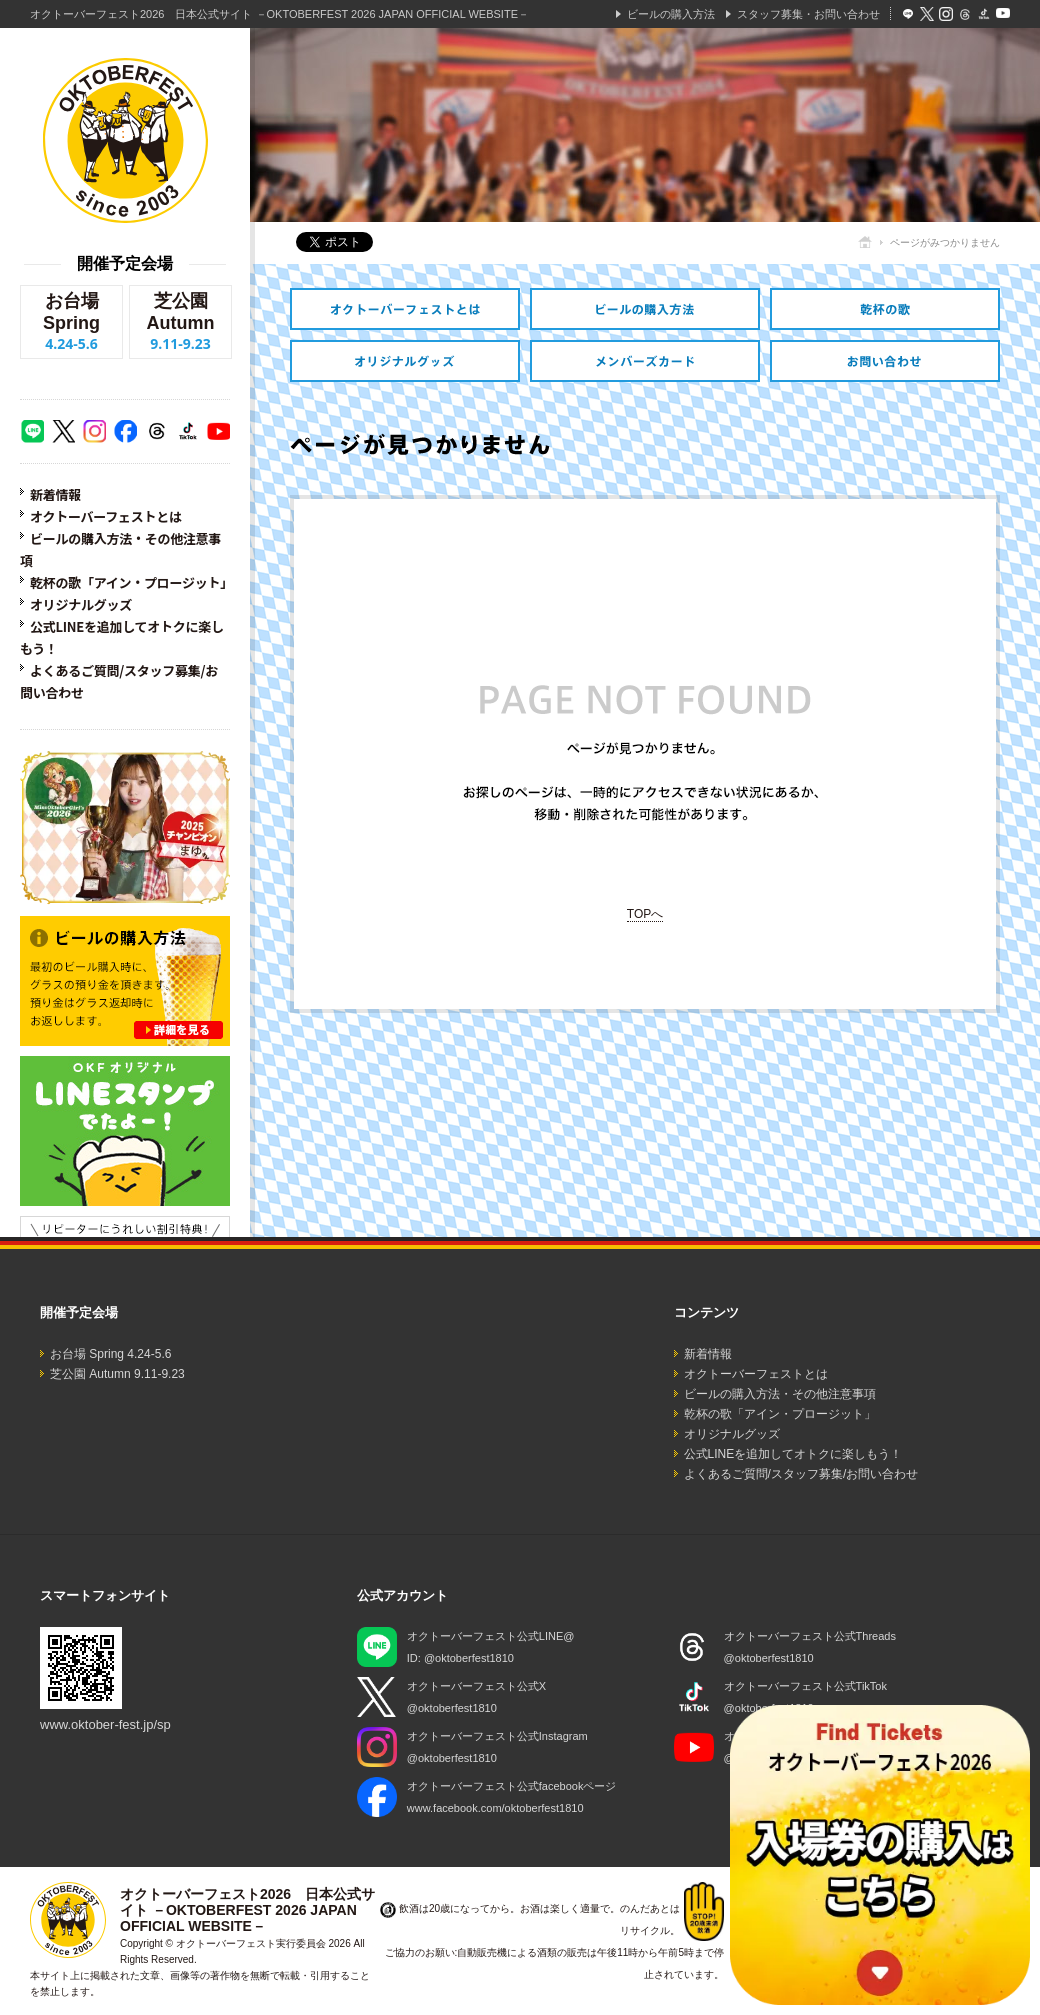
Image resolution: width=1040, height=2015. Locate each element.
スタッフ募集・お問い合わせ (808, 14)
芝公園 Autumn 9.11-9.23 (117, 1374)
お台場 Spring (71, 322)
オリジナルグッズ (81, 604)
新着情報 (55, 494)
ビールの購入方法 (671, 14)
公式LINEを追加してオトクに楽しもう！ (793, 1454)
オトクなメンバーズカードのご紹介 (645, 361)
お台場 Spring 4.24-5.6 (110, 1354)
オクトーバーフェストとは (106, 516)
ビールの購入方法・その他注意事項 (645, 309)
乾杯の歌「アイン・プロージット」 (131, 582)
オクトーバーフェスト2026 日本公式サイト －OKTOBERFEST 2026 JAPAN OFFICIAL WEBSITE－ (279, 14)
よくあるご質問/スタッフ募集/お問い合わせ (801, 1474)
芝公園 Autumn (180, 322)
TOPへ (645, 914)
